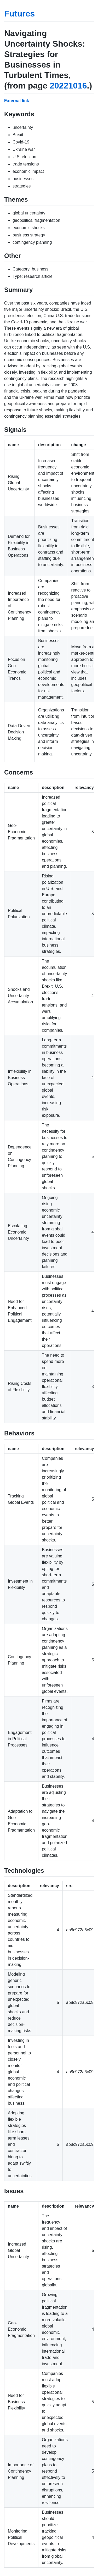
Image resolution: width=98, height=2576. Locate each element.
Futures (19, 13)
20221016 (68, 85)
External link (16, 100)
